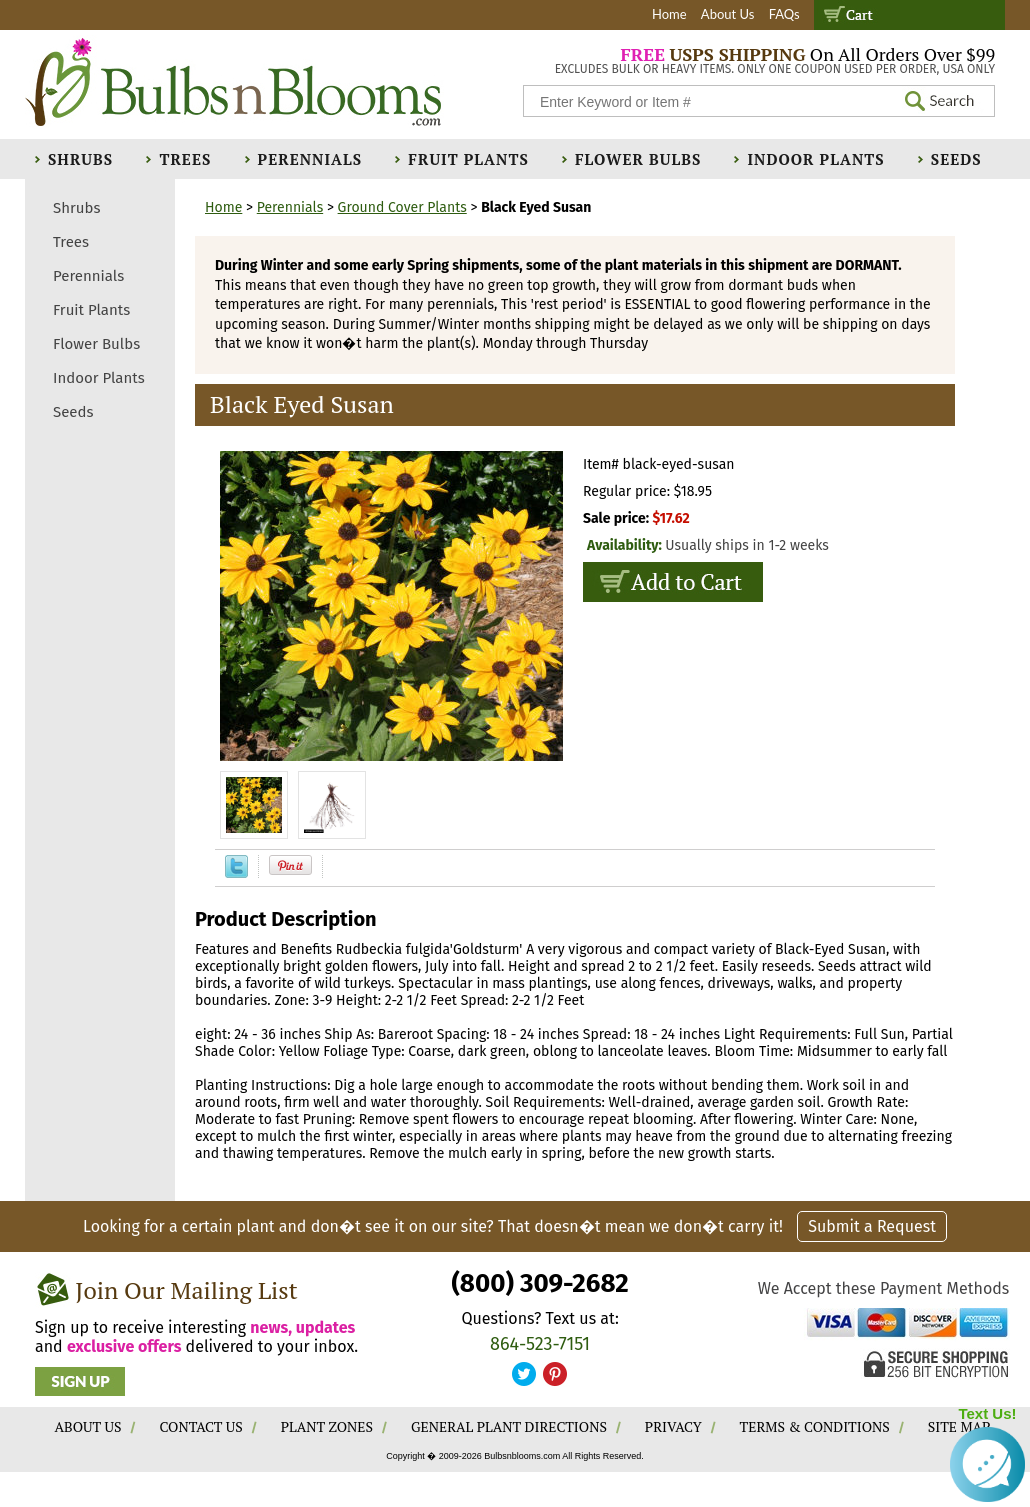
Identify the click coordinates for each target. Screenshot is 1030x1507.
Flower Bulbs (638, 159)
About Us (728, 14)
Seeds (956, 159)
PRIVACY (673, 1426)
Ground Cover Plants (402, 207)
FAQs (784, 14)
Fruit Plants (468, 159)
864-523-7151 (540, 1344)
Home (669, 14)
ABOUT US (88, 1426)
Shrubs (80, 159)
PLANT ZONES (327, 1426)
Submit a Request (872, 1226)
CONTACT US (200, 1426)
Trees (185, 159)
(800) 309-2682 (539, 1283)
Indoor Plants (815, 159)
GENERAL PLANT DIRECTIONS (509, 1426)
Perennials (310, 159)
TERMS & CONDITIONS (815, 1426)
